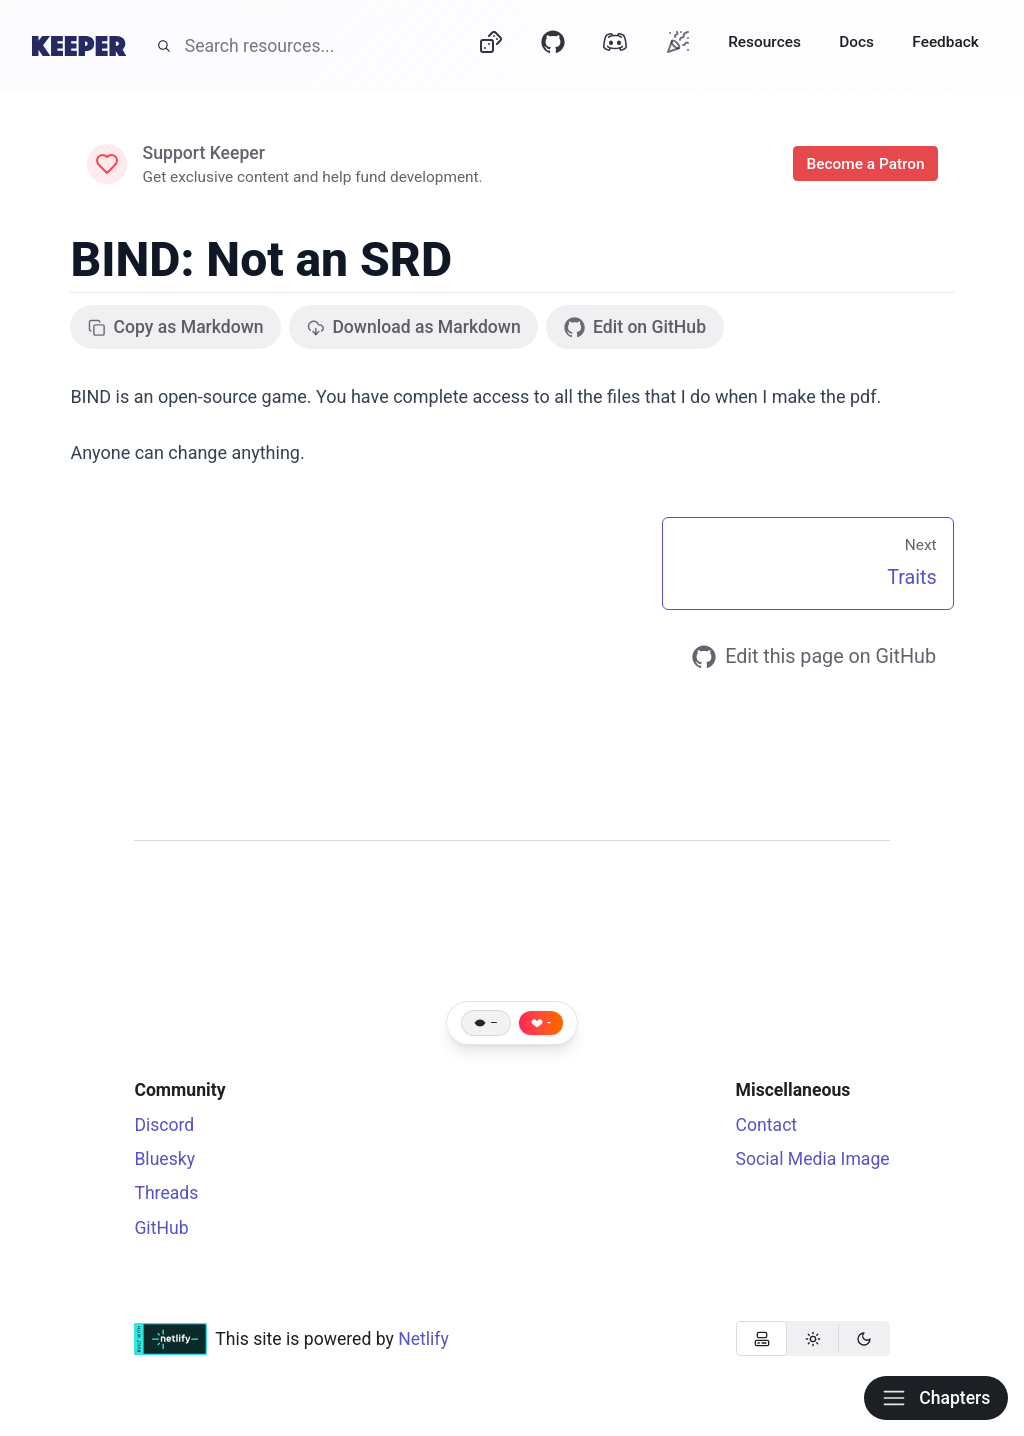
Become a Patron (865, 164)
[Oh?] (678, 41)
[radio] (761, 1338)
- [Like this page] (549, 1023)
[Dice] (491, 46)
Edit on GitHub (635, 327)
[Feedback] (945, 46)
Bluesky (164, 1159)
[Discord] (615, 46)
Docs (856, 42)
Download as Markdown (414, 327)
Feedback (945, 42)
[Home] (79, 46)
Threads (166, 1193)
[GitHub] (553, 46)
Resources (764, 42)
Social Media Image (813, 1159)
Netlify (423, 1339)
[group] (813, 1338)
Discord (164, 1125)
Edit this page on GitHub (814, 657)
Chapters (936, 1398)
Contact (767, 1125)
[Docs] (856, 46)
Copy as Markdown (176, 327)
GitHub (161, 1228)
